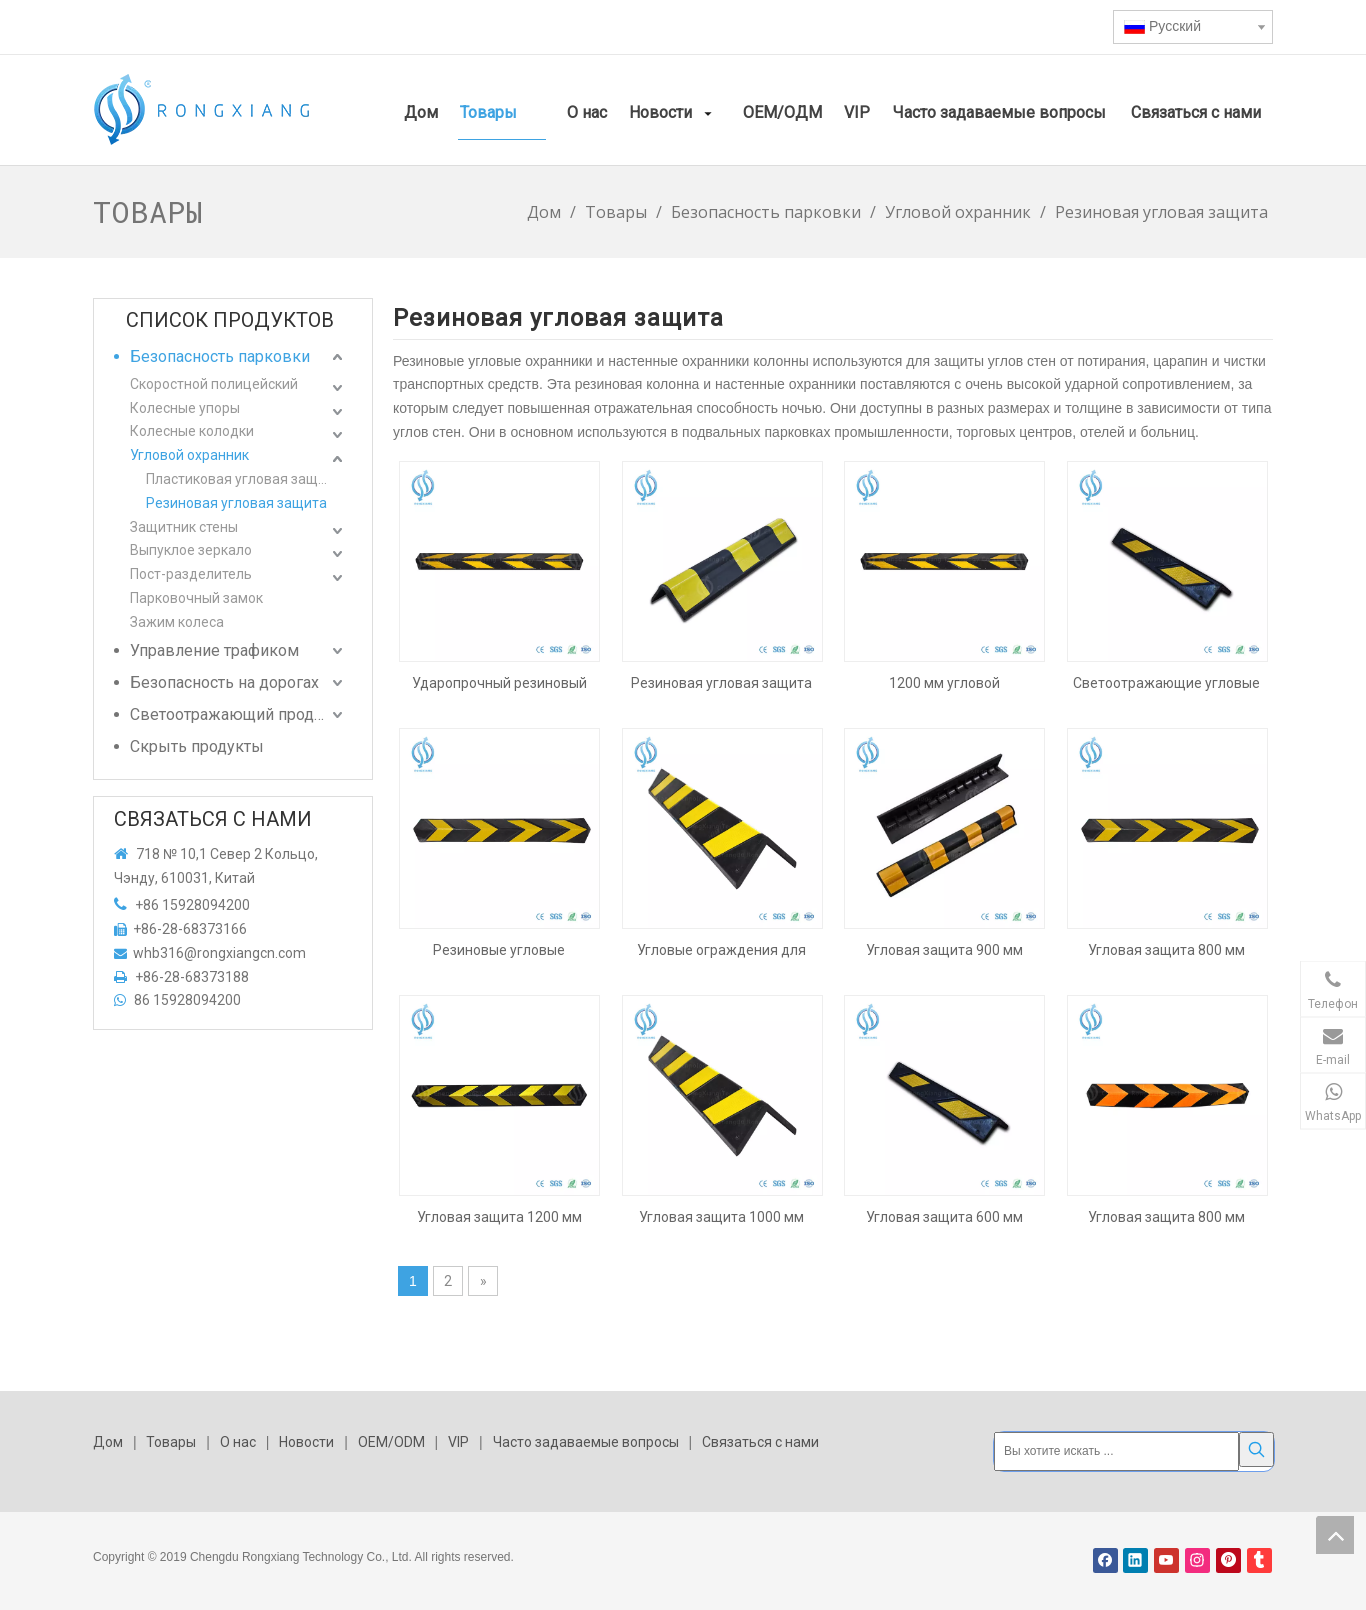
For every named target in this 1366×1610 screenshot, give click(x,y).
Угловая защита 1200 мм (499, 1217)
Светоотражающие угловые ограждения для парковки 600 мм (1166, 683)
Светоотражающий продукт (234, 714)
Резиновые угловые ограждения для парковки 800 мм (499, 950)
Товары (171, 1442)
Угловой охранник (189, 455)
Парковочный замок (196, 598)
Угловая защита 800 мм (1166, 950)
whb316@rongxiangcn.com (219, 953)
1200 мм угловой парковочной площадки (944, 683)
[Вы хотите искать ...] (1116, 1449)
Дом (108, 1442)
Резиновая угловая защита (236, 503)
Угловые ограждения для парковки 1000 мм (721, 950)
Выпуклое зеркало (191, 550)
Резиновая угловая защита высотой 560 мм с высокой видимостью (721, 683)
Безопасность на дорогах (224, 682)
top (1335, 1535)
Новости (306, 1442)
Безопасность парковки (220, 356)
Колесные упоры (185, 408)
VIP (458, 1442)
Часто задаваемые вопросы (586, 1442)
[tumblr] (1259, 1556)
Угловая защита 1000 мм (721, 1217)
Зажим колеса (177, 622)
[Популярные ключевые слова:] (1256, 1449)
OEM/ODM (391, 1442)
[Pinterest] (1228, 1556)
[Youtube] (1166, 1556)
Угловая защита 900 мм (944, 950)
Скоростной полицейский (214, 384)
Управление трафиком (214, 650)
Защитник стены (184, 527)
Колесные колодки (192, 431)
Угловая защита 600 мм (944, 1217)
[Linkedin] (1135, 1556)
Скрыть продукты (197, 746)
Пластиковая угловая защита (243, 479)
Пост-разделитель (191, 574)
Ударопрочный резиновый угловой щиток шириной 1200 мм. (499, 683)
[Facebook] (1105, 1556)
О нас (238, 1442)
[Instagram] (1197, 1556)
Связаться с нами (760, 1442)
